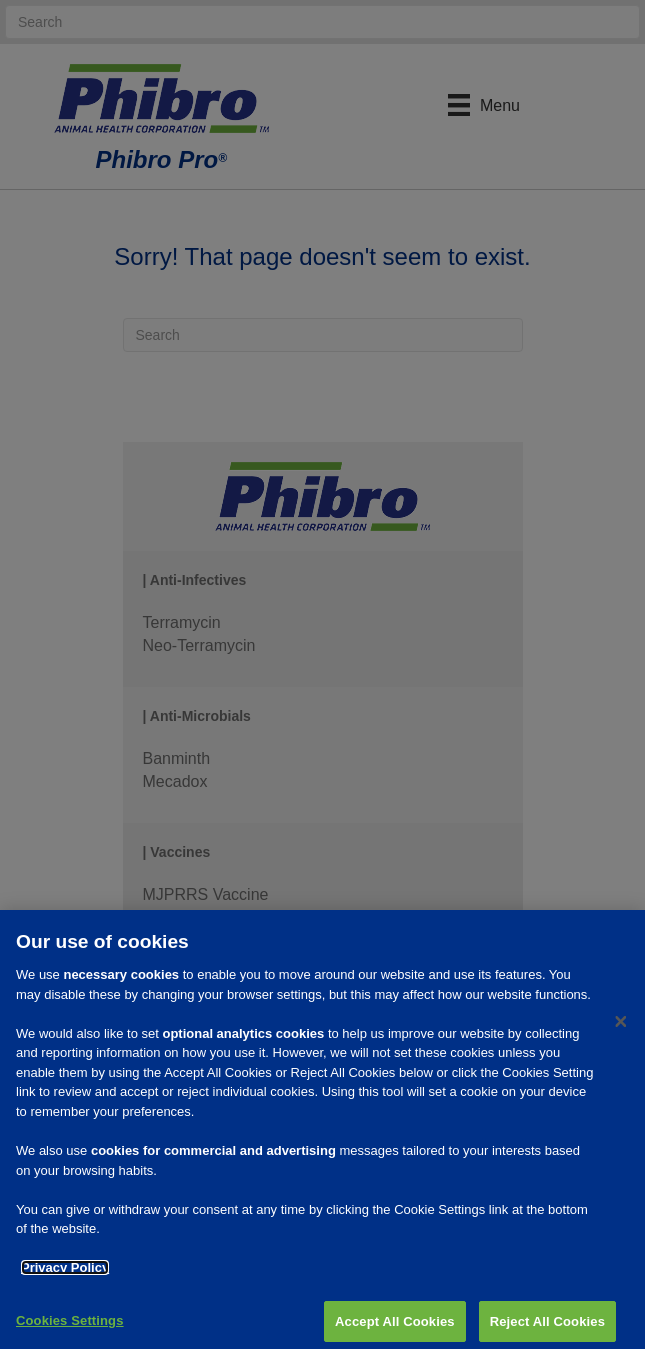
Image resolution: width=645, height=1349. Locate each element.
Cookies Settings (70, 1327)
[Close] (621, 1029)
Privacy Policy (65, 1274)
